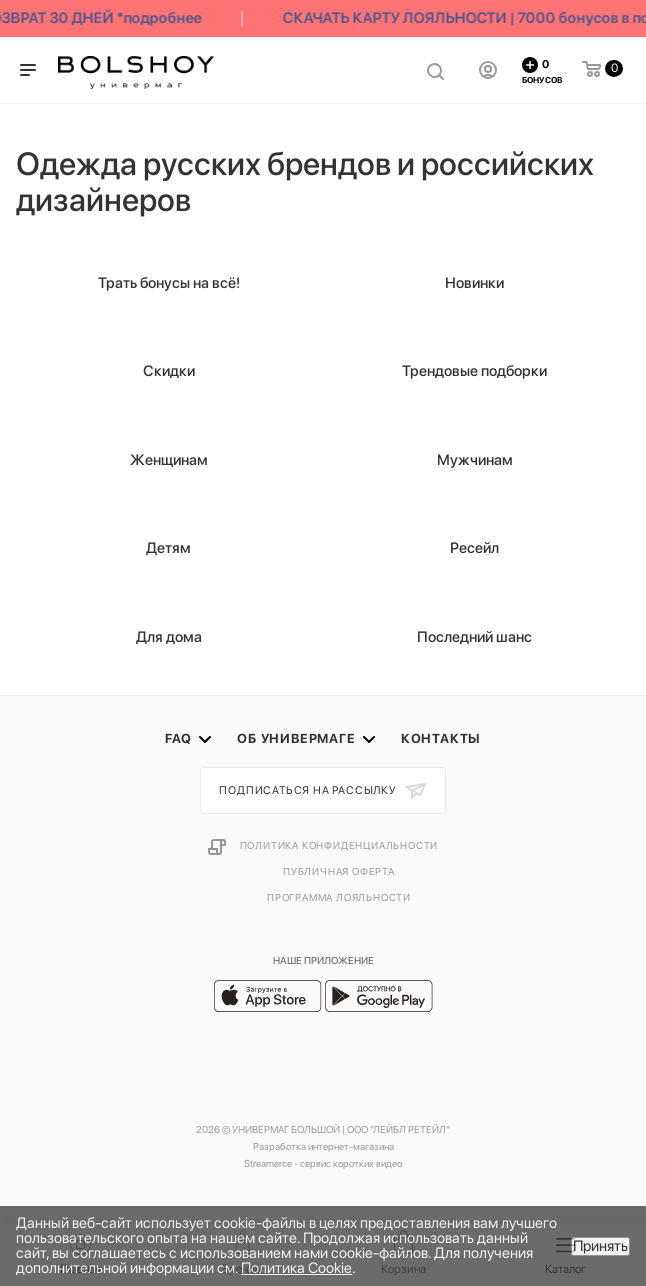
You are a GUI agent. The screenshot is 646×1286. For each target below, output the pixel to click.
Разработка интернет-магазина (323, 1146)
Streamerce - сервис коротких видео (323, 1163)
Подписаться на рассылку (309, 790)
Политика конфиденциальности (339, 845)
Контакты (441, 738)
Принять (600, 1246)
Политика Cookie (296, 1268)
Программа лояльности (339, 897)
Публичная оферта (339, 871)
